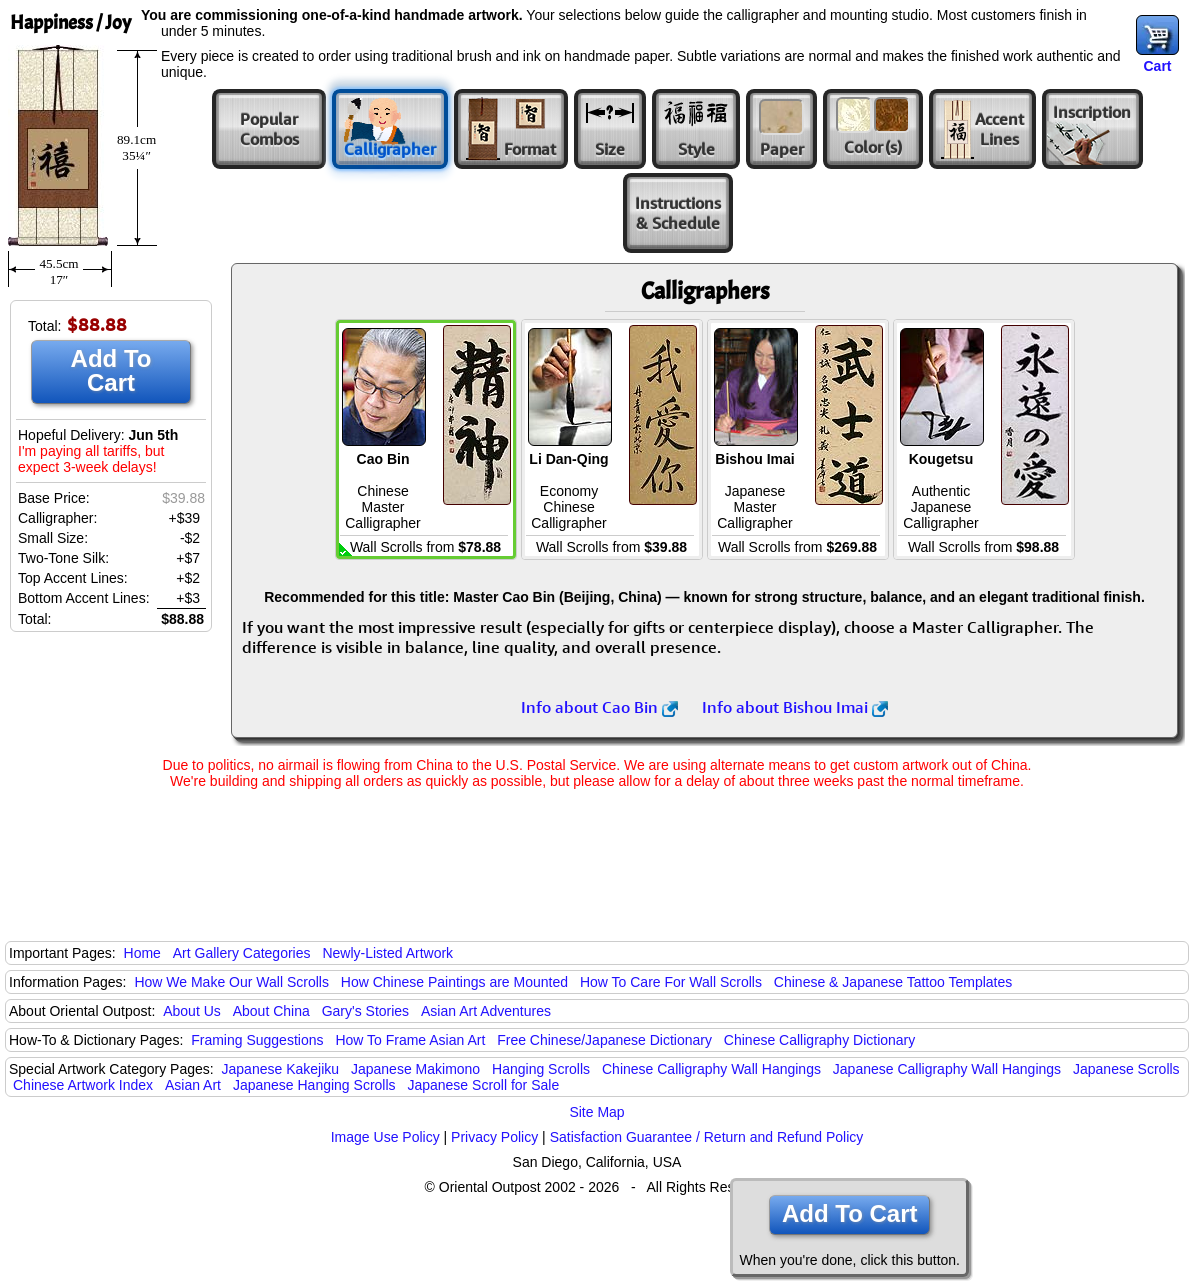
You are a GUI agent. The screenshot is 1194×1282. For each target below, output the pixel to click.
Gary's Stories (365, 1011)
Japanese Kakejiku (281, 1069)
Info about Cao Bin (599, 707)
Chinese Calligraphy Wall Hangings (711, 1069)
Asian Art (193, 1085)
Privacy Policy (494, 1137)
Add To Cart (111, 370)
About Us (192, 1011)
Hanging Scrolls (541, 1069)
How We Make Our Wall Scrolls (231, 982)
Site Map (596, 1112)
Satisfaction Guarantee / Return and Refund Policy (707, 1137)
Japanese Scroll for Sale (483, 1085)
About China (271, 1011)
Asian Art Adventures (486, 1011)
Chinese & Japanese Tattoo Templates (893, 982)
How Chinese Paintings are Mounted (454, 982)
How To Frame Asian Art (410, 1040)
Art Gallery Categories (242, 953)
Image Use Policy (385, 1137)
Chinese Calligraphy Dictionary (819, 1040)
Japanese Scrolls (1126, 1069)
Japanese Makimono (415, 1069)
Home (142, 953)
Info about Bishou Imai (795, 707)
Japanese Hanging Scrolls (314, 1085)
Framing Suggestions (257, 1040)
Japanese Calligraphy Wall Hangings (947, 1069)
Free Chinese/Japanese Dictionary (604, 1040)
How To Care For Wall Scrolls (671, 982)
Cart (1157, 66)
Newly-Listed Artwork (387, 953)
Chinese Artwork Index (83, 1085)
